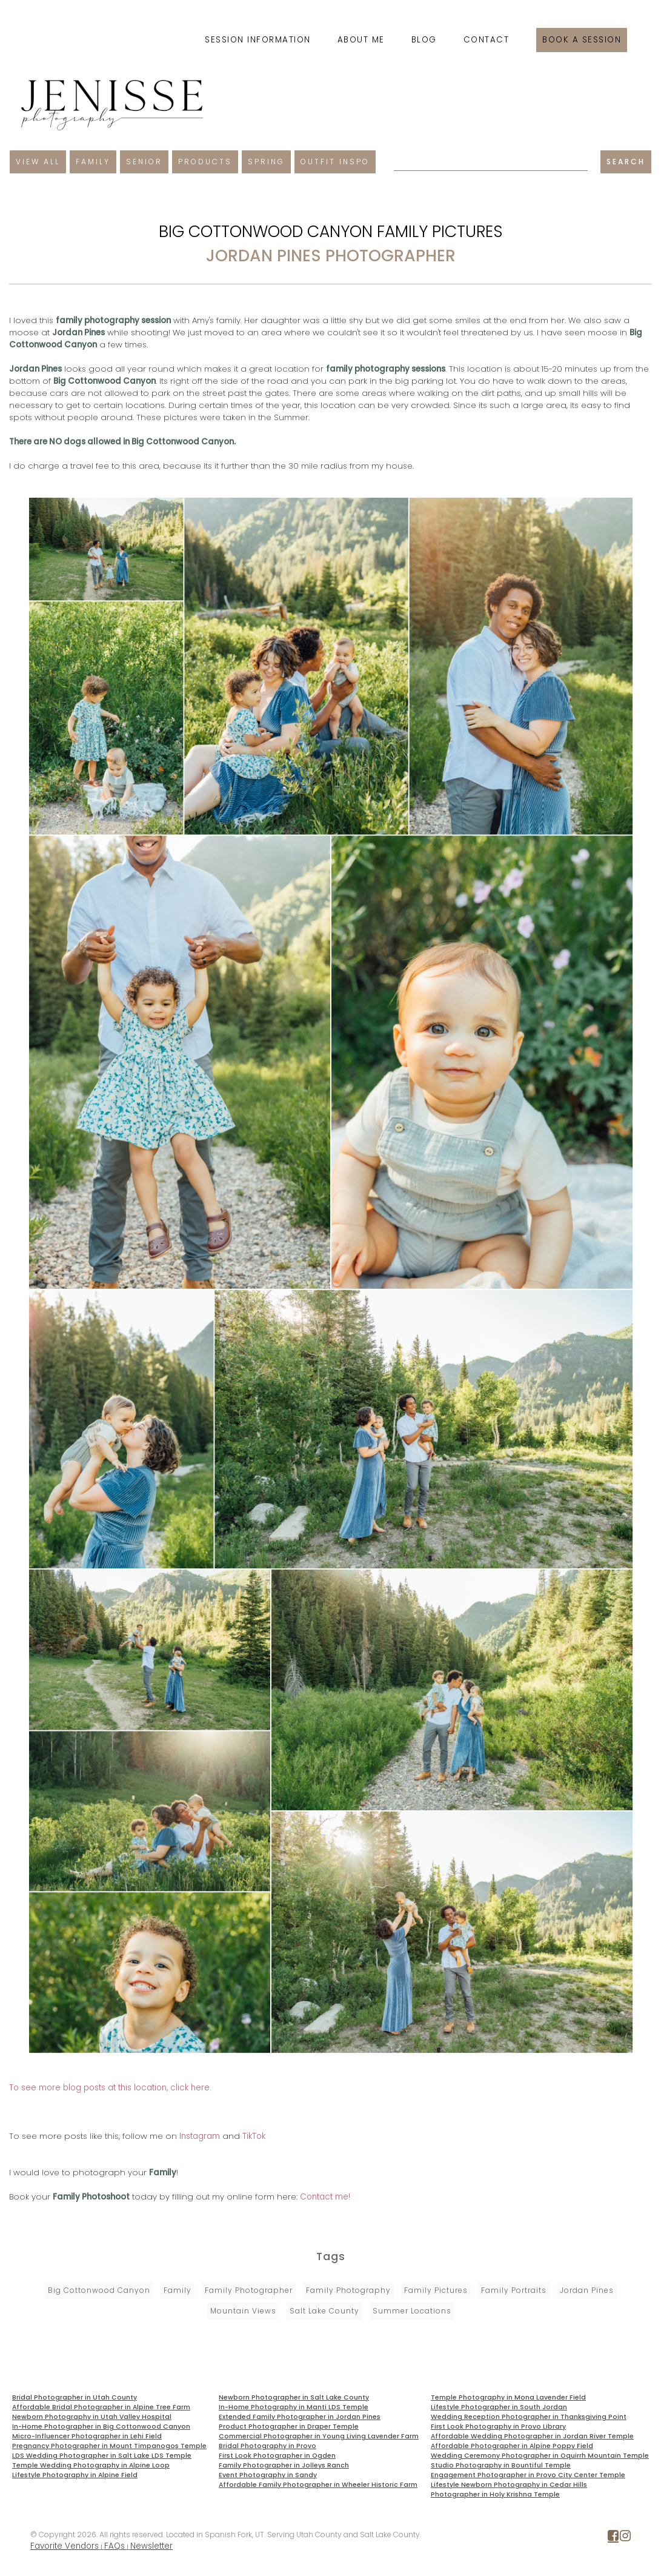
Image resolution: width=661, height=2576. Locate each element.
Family (93, 161)
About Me (361, 39)
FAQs (114, 2546)
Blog (424, 39)
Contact (486, 39)
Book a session (581, 39)
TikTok (253, 2136)
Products (205, 161)
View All (38, 161)
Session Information (258, 39)
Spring (266, 161)
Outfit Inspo (335, 161)
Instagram (199, 2136)
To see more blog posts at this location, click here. (110, 2087)
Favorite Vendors (64, 2546)
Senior (144, 161)
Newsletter (151, 2546)
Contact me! (325, 2197)
